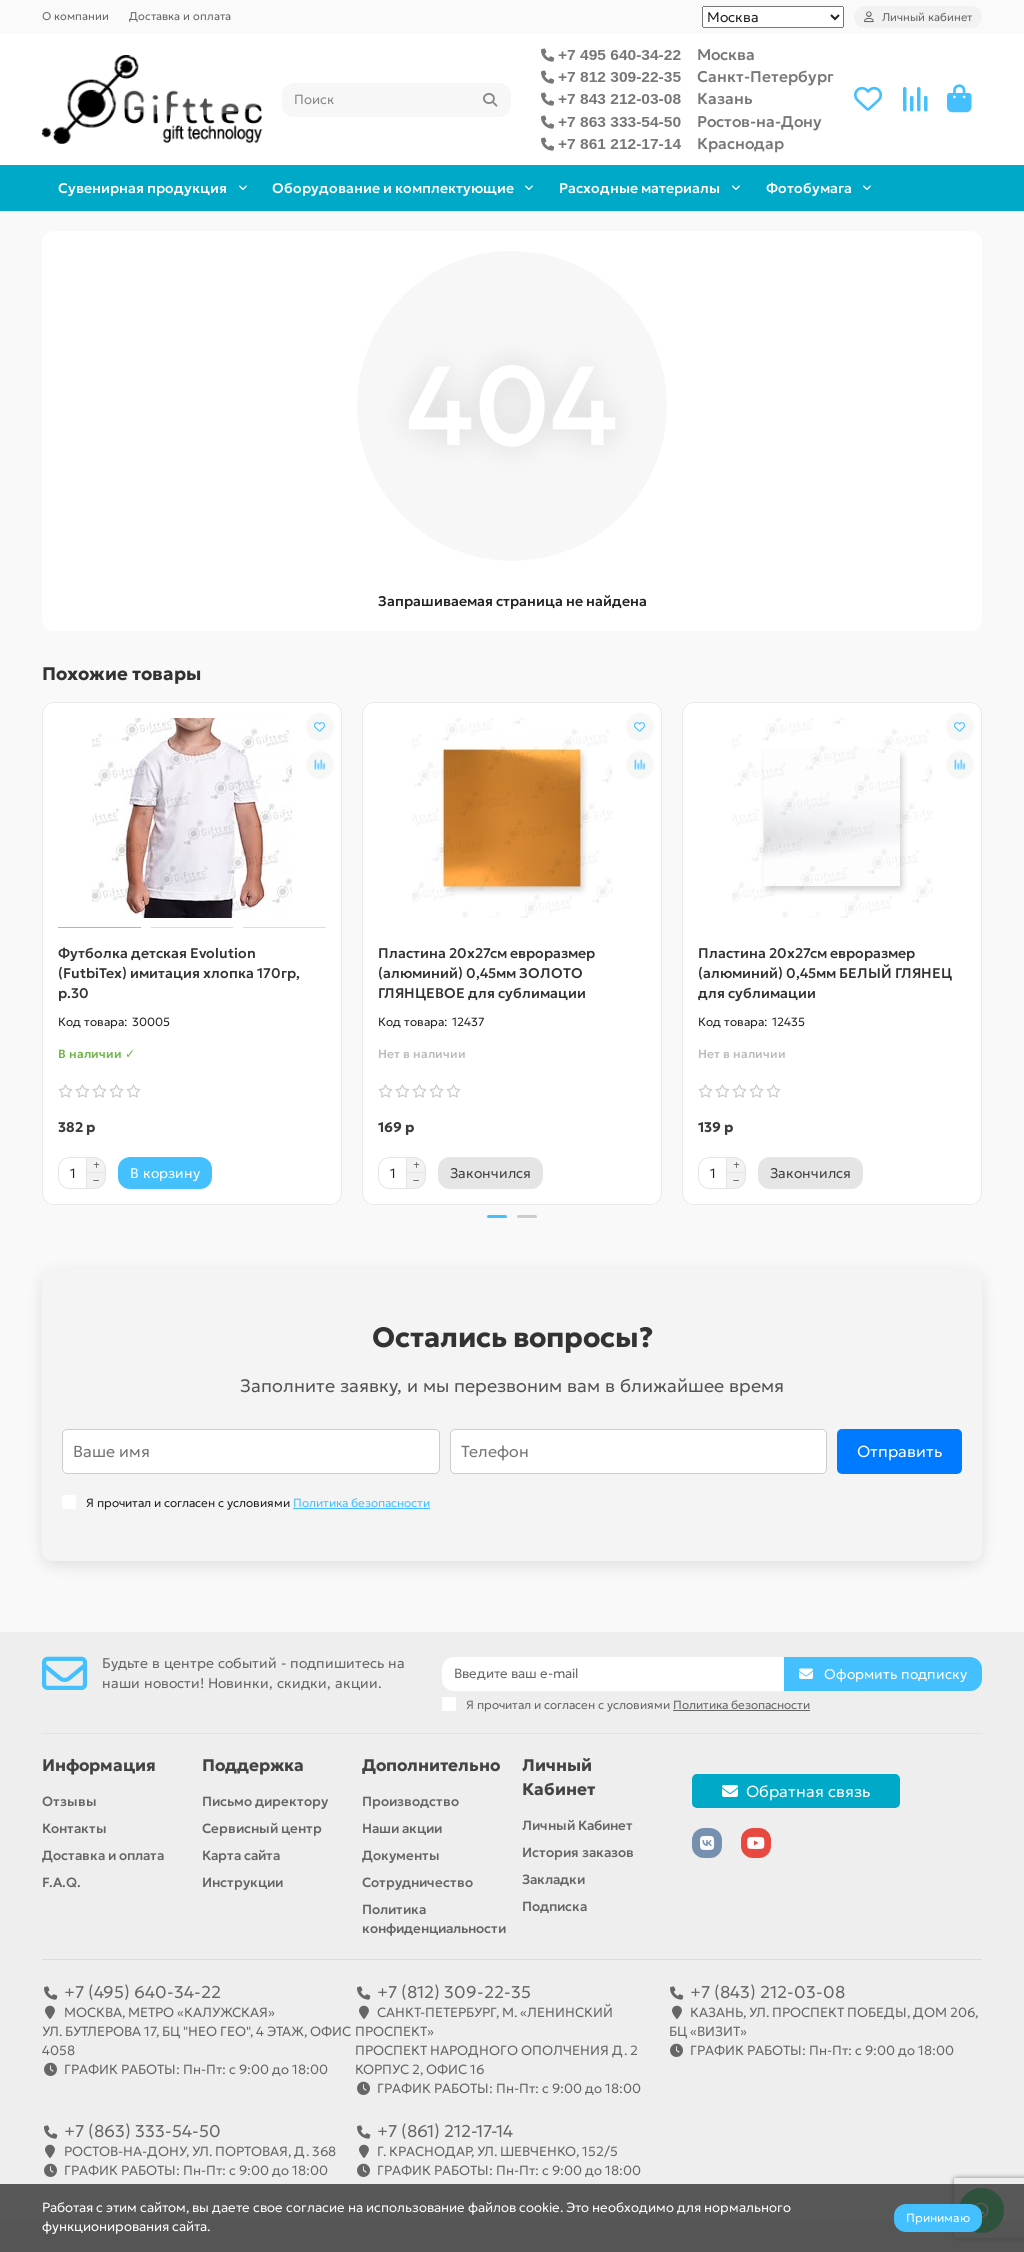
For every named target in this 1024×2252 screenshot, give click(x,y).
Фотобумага (894, 187)
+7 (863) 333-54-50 (142, 2131)
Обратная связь (796, 1791)
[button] (497, 1217)
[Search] (396, 100)
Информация (99, 1765)
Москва (726, 54)
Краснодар (740, 143)
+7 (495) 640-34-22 (142, 1992)
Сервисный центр (262, 1828)
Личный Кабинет (558, 1777)
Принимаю (938, 2217)
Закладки (553, 1879)
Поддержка (253, 1765)
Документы (401, 1855)
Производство (410, 1801)
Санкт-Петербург (765, 76)
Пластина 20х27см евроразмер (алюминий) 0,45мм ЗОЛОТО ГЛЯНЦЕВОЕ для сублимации (486, 973)
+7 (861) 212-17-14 (445, 2131)
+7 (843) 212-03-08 (767, 1992)
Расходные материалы (697, 187)
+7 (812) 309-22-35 (454, 1992)
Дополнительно (431, 1765)
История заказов (578, 1852)
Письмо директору (265, 1801)
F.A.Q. (61, 1882)
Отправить (899, 1452)
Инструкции (242, 1882)
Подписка (554, 1906)
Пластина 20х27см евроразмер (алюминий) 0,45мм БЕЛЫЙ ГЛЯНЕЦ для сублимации (825, 973)
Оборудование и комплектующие (427, 187)
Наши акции (402, 1828)
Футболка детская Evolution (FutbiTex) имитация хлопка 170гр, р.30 (179, 973)
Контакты (74, 1828)
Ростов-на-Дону (759, 121)
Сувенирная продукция (154, 187)
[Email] (613, 1674)
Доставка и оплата (180, 16)
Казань (725, 98)
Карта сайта (241, 1855)
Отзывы (69, 1801)
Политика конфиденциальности (434, 1919)
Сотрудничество (417, 1882)
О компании (75, 16)
